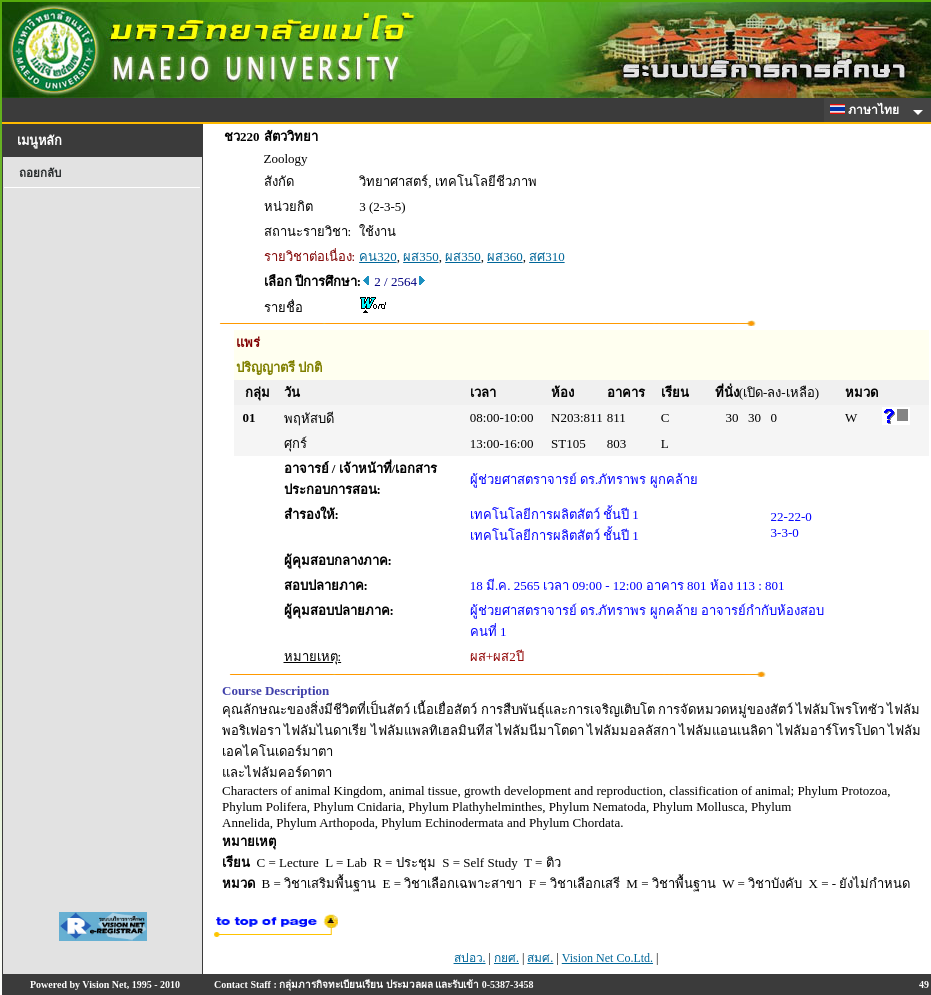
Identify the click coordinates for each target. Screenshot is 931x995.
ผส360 (505, 256)
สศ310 (547, 256)
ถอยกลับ (40, 173)
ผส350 (421, 256)
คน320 (378, 256)
